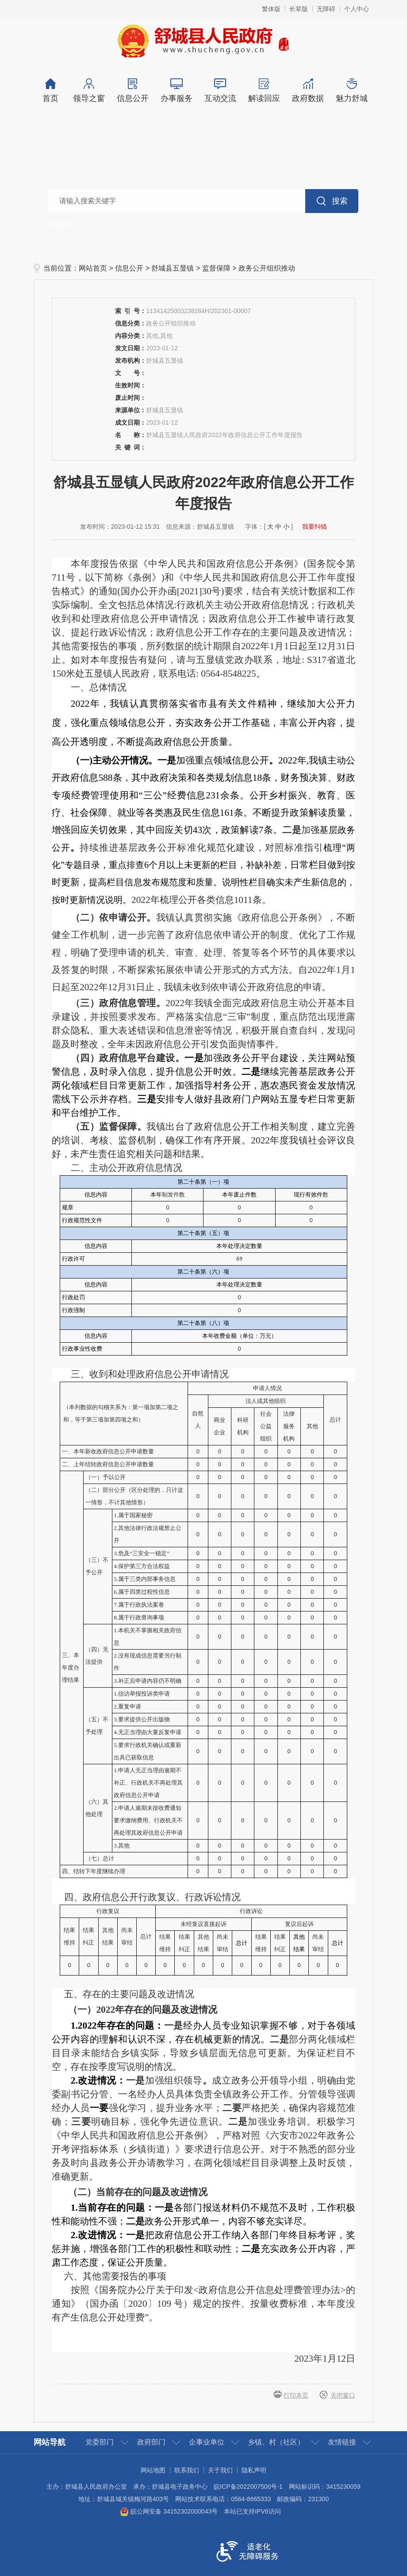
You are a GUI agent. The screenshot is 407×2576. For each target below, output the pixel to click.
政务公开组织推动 (266, 268)
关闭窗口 (342, 2395)
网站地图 (153, 2470)
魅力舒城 (351, 90)
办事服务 (176, 90)
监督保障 (216, 268)
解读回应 (264, 90)
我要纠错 (314, 526)
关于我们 (220, 2470)
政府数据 (308, 90)
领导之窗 (89, 90)
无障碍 (326, 8)
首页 (50, 90)
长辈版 (298, 8)
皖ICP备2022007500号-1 (248, 2486)
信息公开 (132, 90)
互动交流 (220, 90)
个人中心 (356, 8)
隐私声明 (254, 2470)
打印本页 (296, 2395)
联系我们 (186, 2470)
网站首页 (93, 268)
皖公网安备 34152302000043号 (169, 2511)
